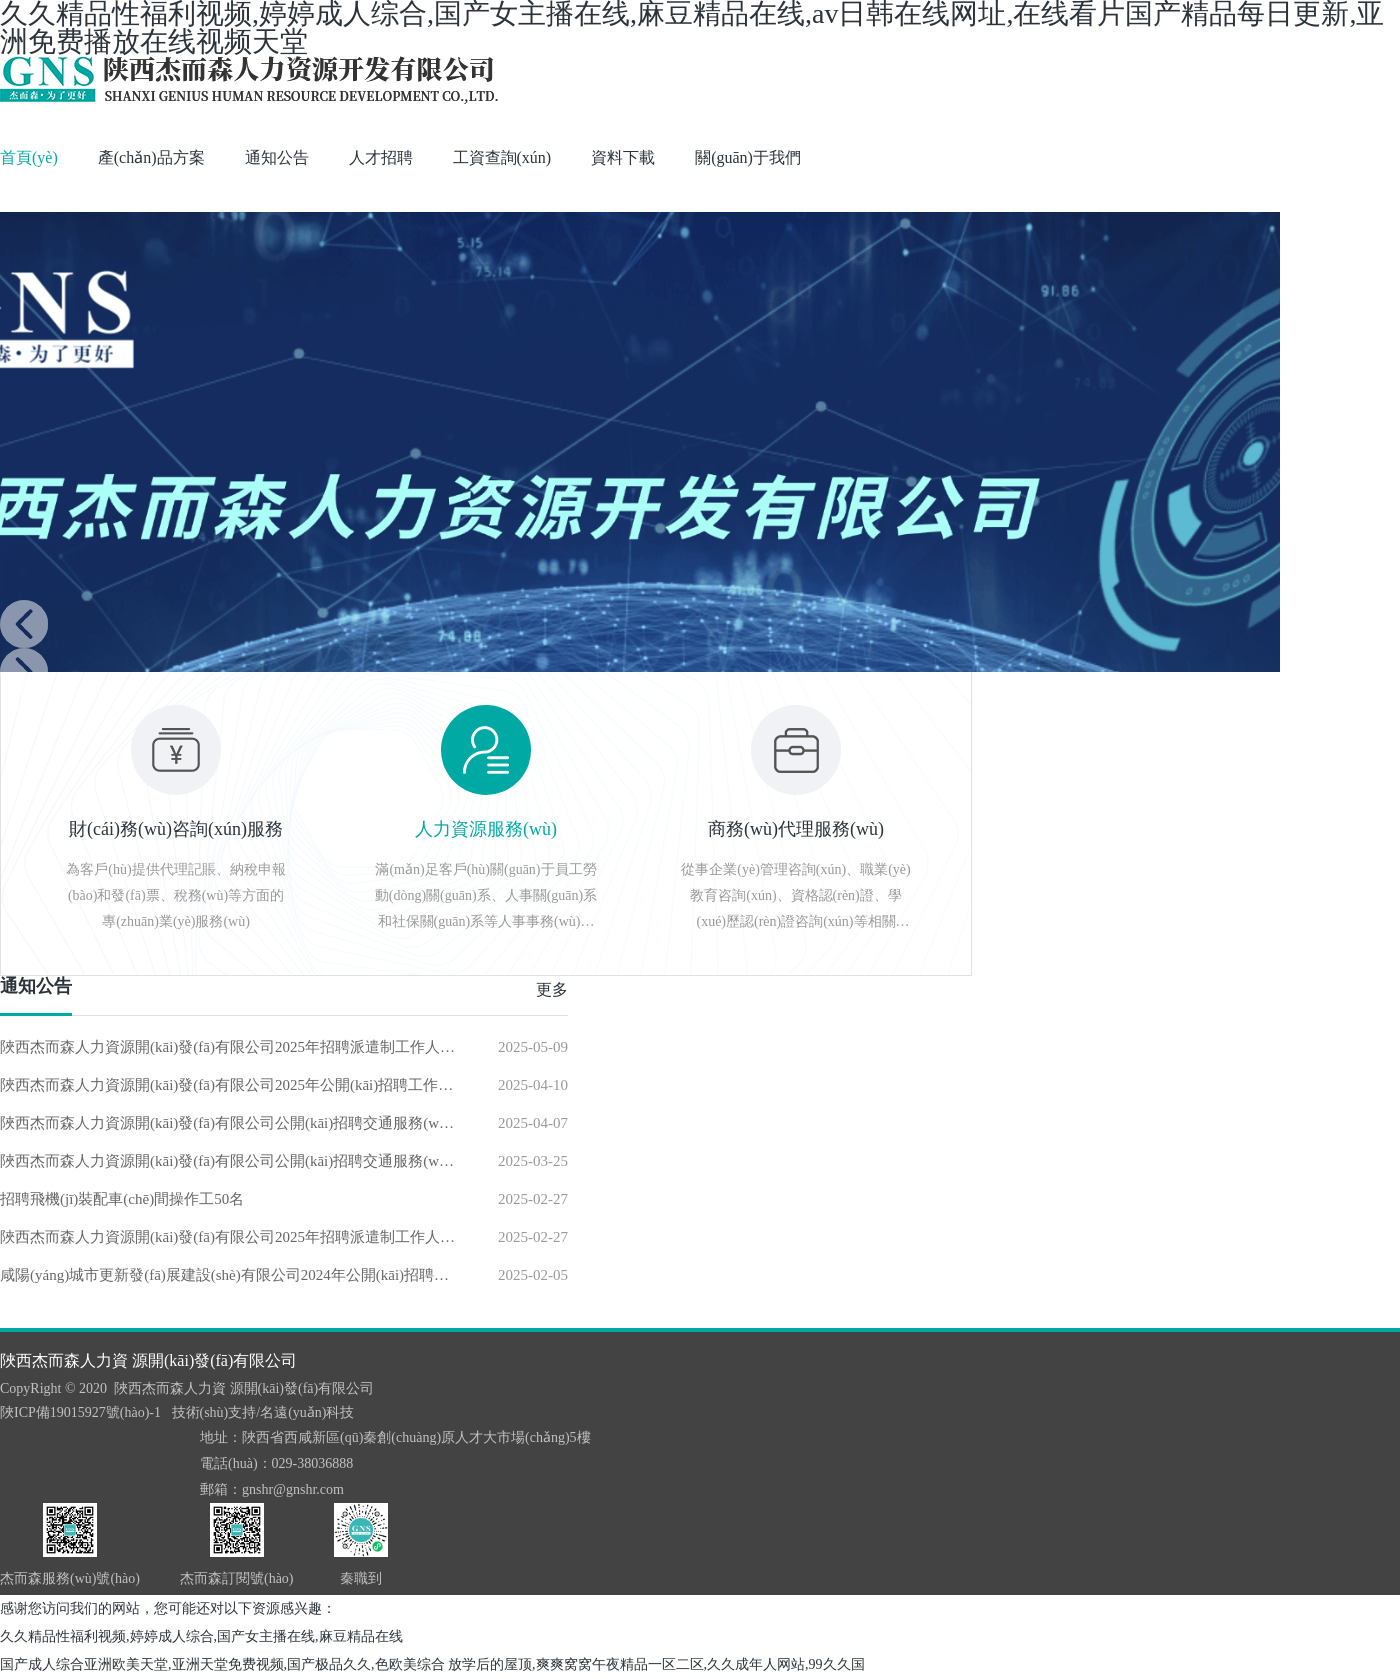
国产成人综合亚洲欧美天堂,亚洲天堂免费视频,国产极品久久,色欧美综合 (222, 1664)
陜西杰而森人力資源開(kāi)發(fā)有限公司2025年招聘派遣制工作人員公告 (229, 1047)
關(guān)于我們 (748, 157)
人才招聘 (381, 157)
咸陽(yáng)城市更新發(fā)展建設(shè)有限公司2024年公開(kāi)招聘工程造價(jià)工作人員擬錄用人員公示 (229, 1275)
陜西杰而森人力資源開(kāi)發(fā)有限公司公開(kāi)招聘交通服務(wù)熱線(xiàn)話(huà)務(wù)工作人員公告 (229, 1161)
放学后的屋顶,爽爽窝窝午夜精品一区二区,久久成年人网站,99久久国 (656, 1664)
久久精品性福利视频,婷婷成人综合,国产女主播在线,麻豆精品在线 (201, 1636)
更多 (552, 989)
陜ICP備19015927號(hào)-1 (80, 1412)
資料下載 (623, 157)
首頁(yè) (29, 157)
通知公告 (277, 157)
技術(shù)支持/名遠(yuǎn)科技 (263, 1412)
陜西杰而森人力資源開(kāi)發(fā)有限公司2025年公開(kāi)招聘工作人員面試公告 (229, 1085)
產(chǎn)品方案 (151, 157)
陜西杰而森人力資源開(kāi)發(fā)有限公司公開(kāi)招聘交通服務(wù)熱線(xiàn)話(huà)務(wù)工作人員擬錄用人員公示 (229, 1123)
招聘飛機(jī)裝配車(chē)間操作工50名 (122, 1199)
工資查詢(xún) (502, 157)
